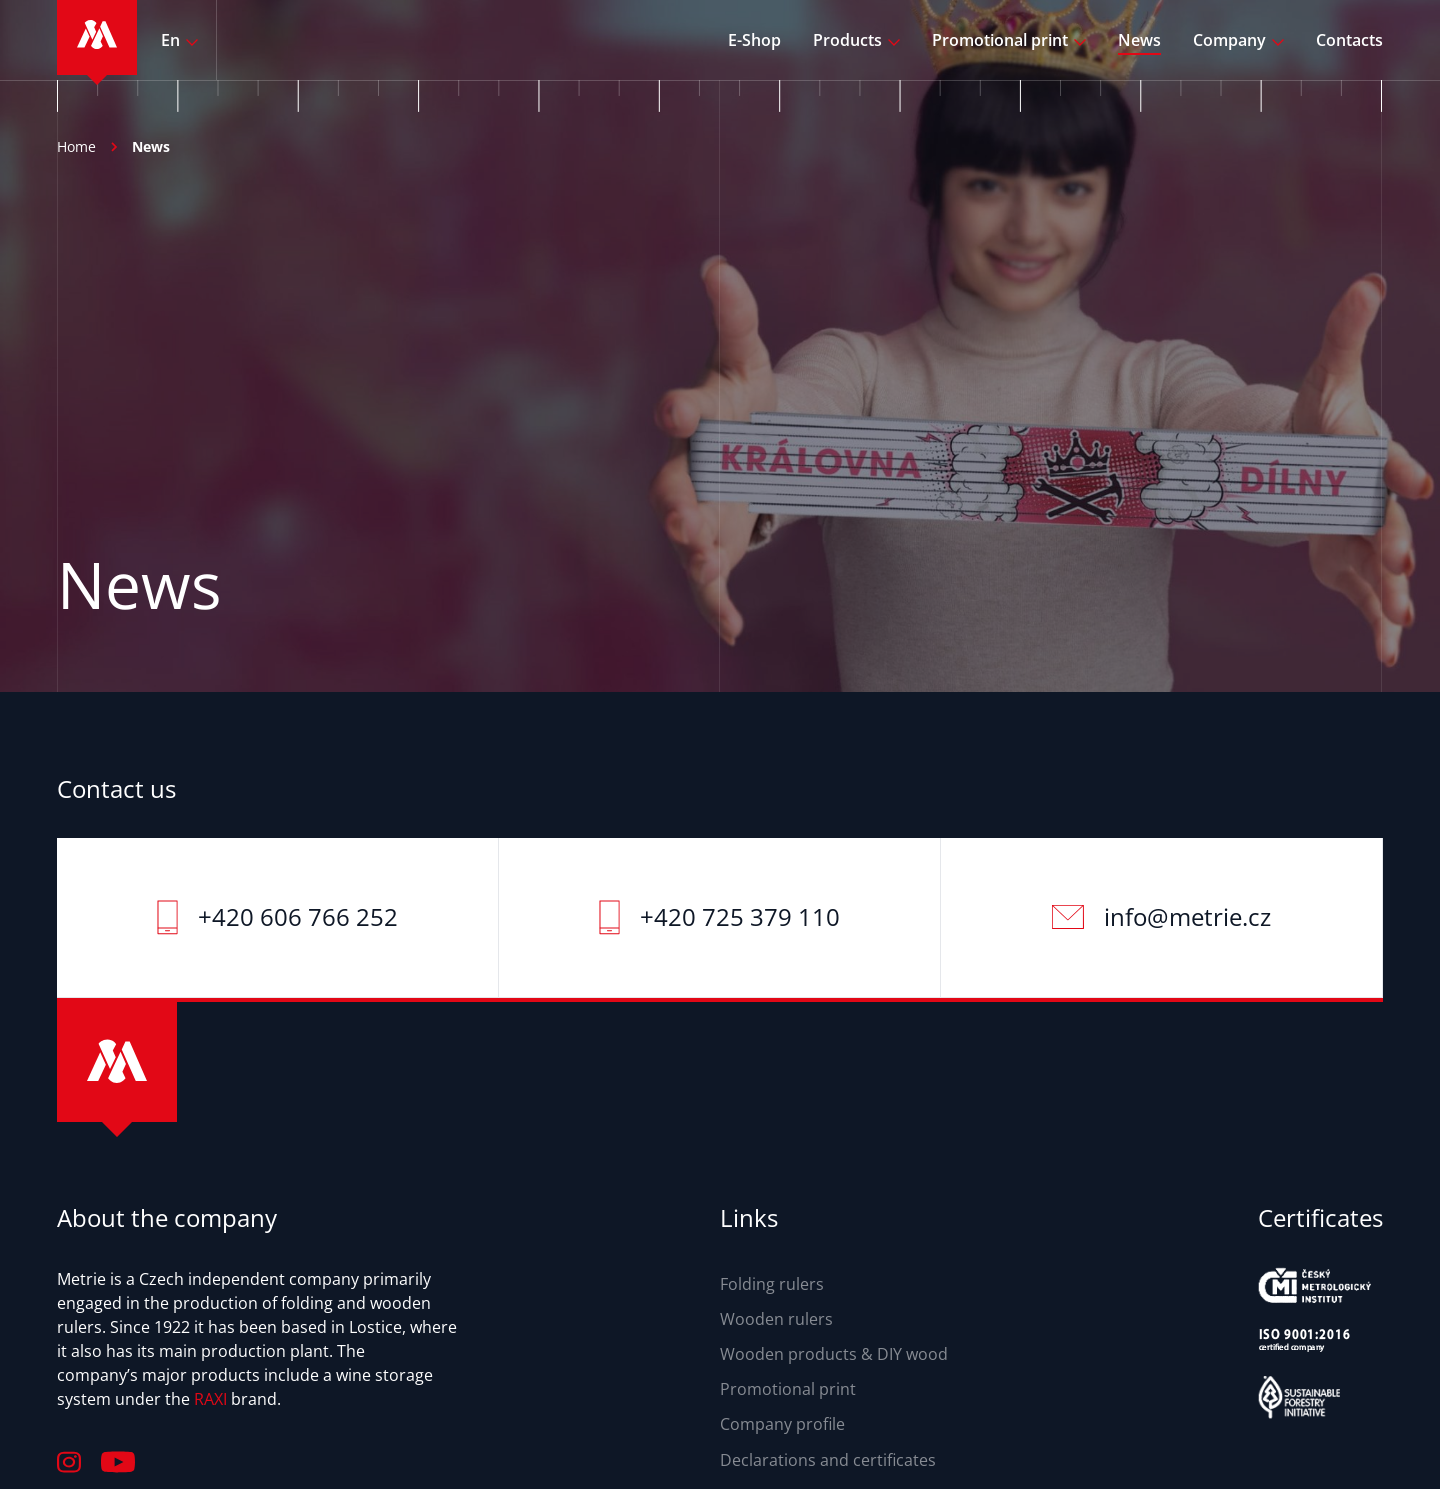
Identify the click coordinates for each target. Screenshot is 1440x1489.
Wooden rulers (776, 1319)
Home (76, 146)
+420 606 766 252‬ (298, 916)
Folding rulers (772, 1284)
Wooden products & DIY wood (834, 1354)
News (1139, 40)
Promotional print (1000, 40)
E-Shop (754, 40)
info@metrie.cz (1187, 916)
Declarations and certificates (828, 1460)
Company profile (782, 1424)
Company (1229, 40)
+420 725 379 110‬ (740, 916)
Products (847, 40)
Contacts (1349, 40)
